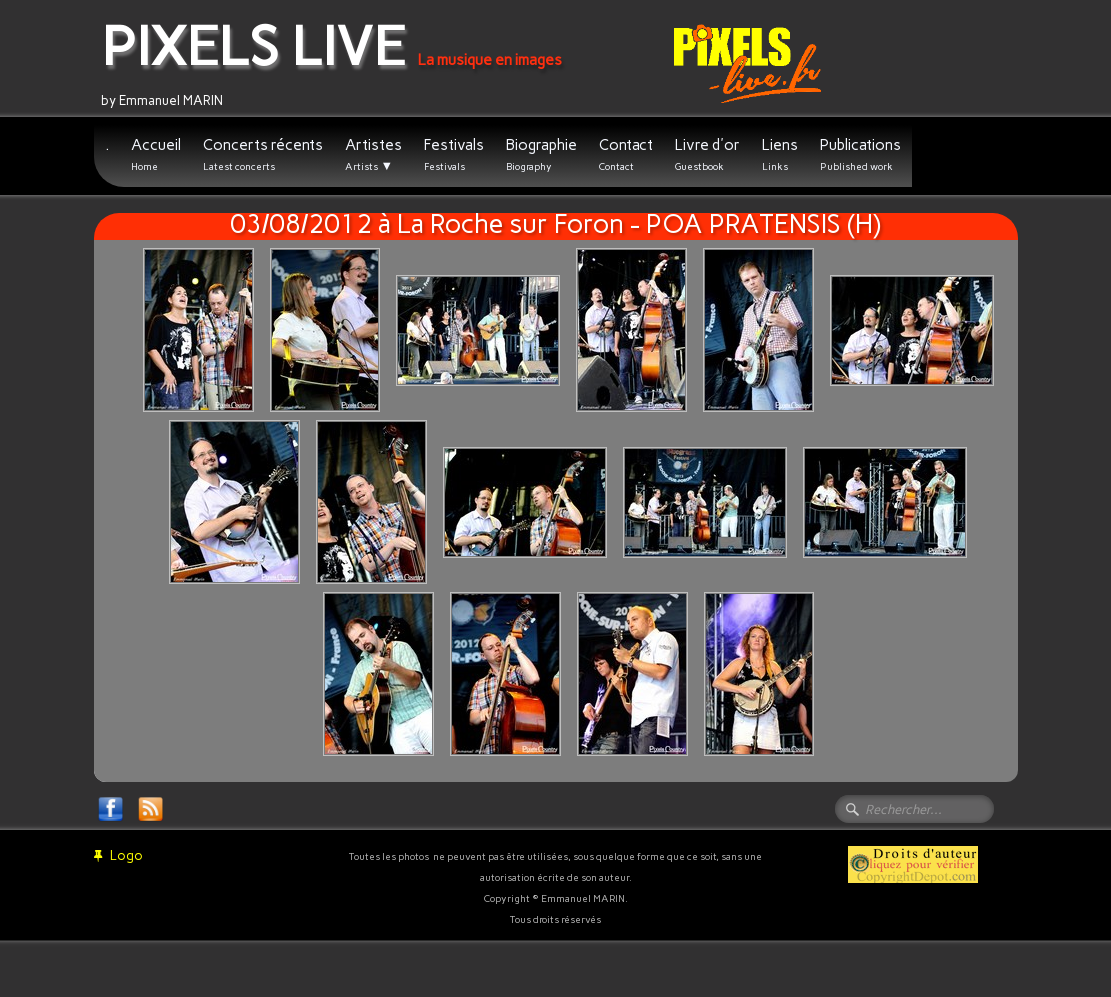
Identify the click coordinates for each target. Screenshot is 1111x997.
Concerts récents (263, 154)
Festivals (454, 154)
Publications (860, 154)
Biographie (541, 154)
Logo (118, 855)
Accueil (156, 154)
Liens (780, 154)
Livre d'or (707, 154)
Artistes (373, 155)
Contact (626, 154)
